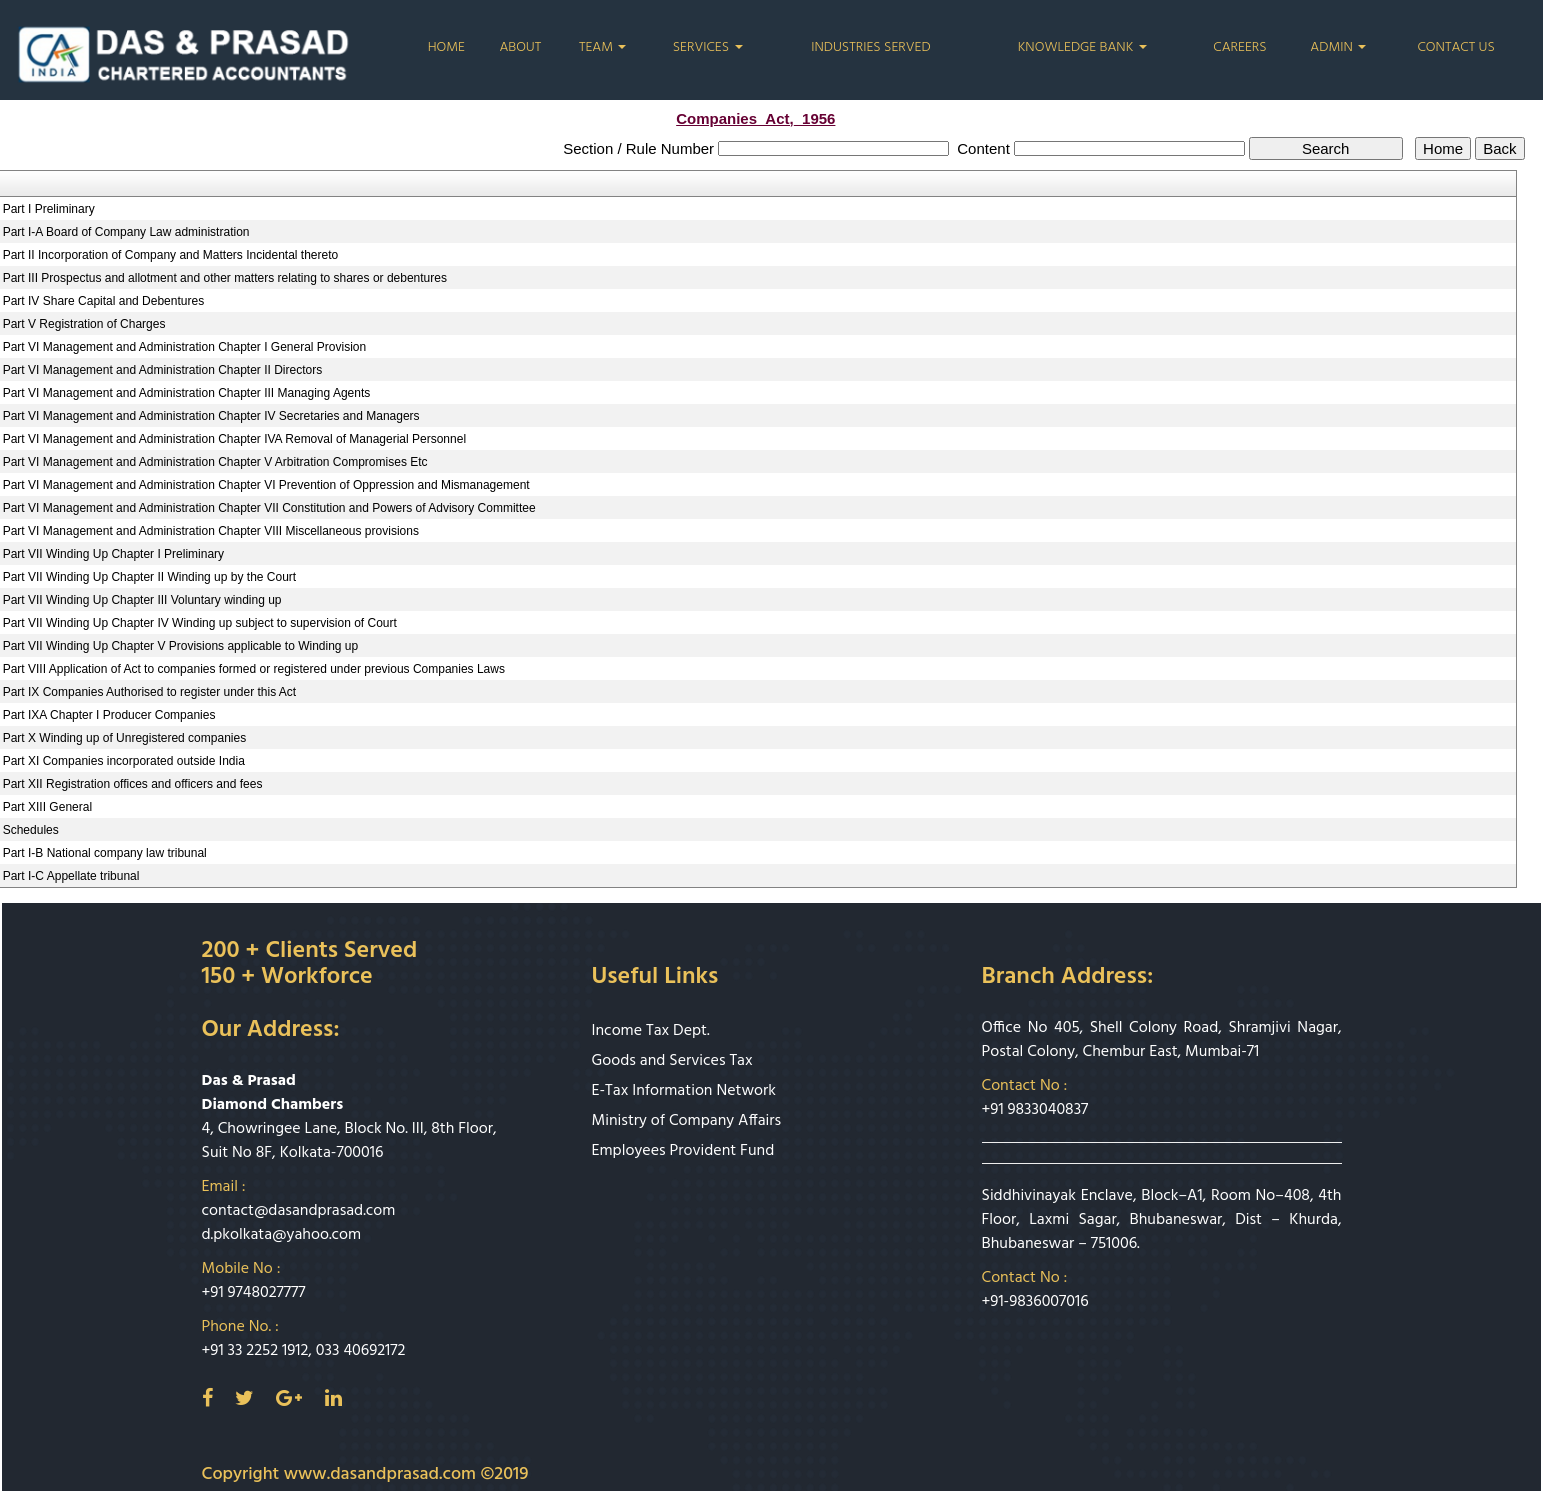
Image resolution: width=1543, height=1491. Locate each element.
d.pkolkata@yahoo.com (282, 1235)
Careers (1239, 48)
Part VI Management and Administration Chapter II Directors (162, 370)
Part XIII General (47, 807)
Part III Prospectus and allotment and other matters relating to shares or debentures (225, 278)
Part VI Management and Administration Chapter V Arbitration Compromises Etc (215, 462)
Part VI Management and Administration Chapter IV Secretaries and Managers (211, 416)
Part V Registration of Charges (84, 324)
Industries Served (870, 48)
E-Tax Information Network (684, 1091)
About (520, 48)
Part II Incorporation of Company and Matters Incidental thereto (171, 255)
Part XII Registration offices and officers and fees (133, 784)
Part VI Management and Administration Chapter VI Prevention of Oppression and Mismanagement (266, 485)
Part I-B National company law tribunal (105, 853)
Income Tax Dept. (651, 1031)
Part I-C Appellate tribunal (71, 876)
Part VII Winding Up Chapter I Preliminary (113, 554)
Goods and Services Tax (672, 1061)
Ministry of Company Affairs (687, 1121)
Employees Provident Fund (683, 1151)
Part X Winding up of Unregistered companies (124, 738)
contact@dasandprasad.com (299, 1211)
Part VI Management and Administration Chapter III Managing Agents (187, 393)
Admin (1338, 48)
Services (708, 48)
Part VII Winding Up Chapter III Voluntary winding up (142, 600)
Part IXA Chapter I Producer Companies (109, 715)
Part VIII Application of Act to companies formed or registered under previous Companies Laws (254, 669)
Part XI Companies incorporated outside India (124, 761)
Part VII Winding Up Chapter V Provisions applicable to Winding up (181, 646)
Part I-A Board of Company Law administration (126, 232)
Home (446, 48)
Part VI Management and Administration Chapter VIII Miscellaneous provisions (211, 531)
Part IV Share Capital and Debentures (103, 301)
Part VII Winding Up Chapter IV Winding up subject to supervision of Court (200, 623)
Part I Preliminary (49, 209)
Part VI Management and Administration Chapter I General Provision (185, 347)
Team (603, 48)
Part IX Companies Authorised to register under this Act (149, 692)
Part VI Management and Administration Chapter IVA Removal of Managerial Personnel (234, 439)
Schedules (31, 830)
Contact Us (1455, 48)
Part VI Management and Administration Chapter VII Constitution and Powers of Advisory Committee (269, 508)
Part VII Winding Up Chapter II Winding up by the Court (149, 577)
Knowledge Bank (1082, 48)
